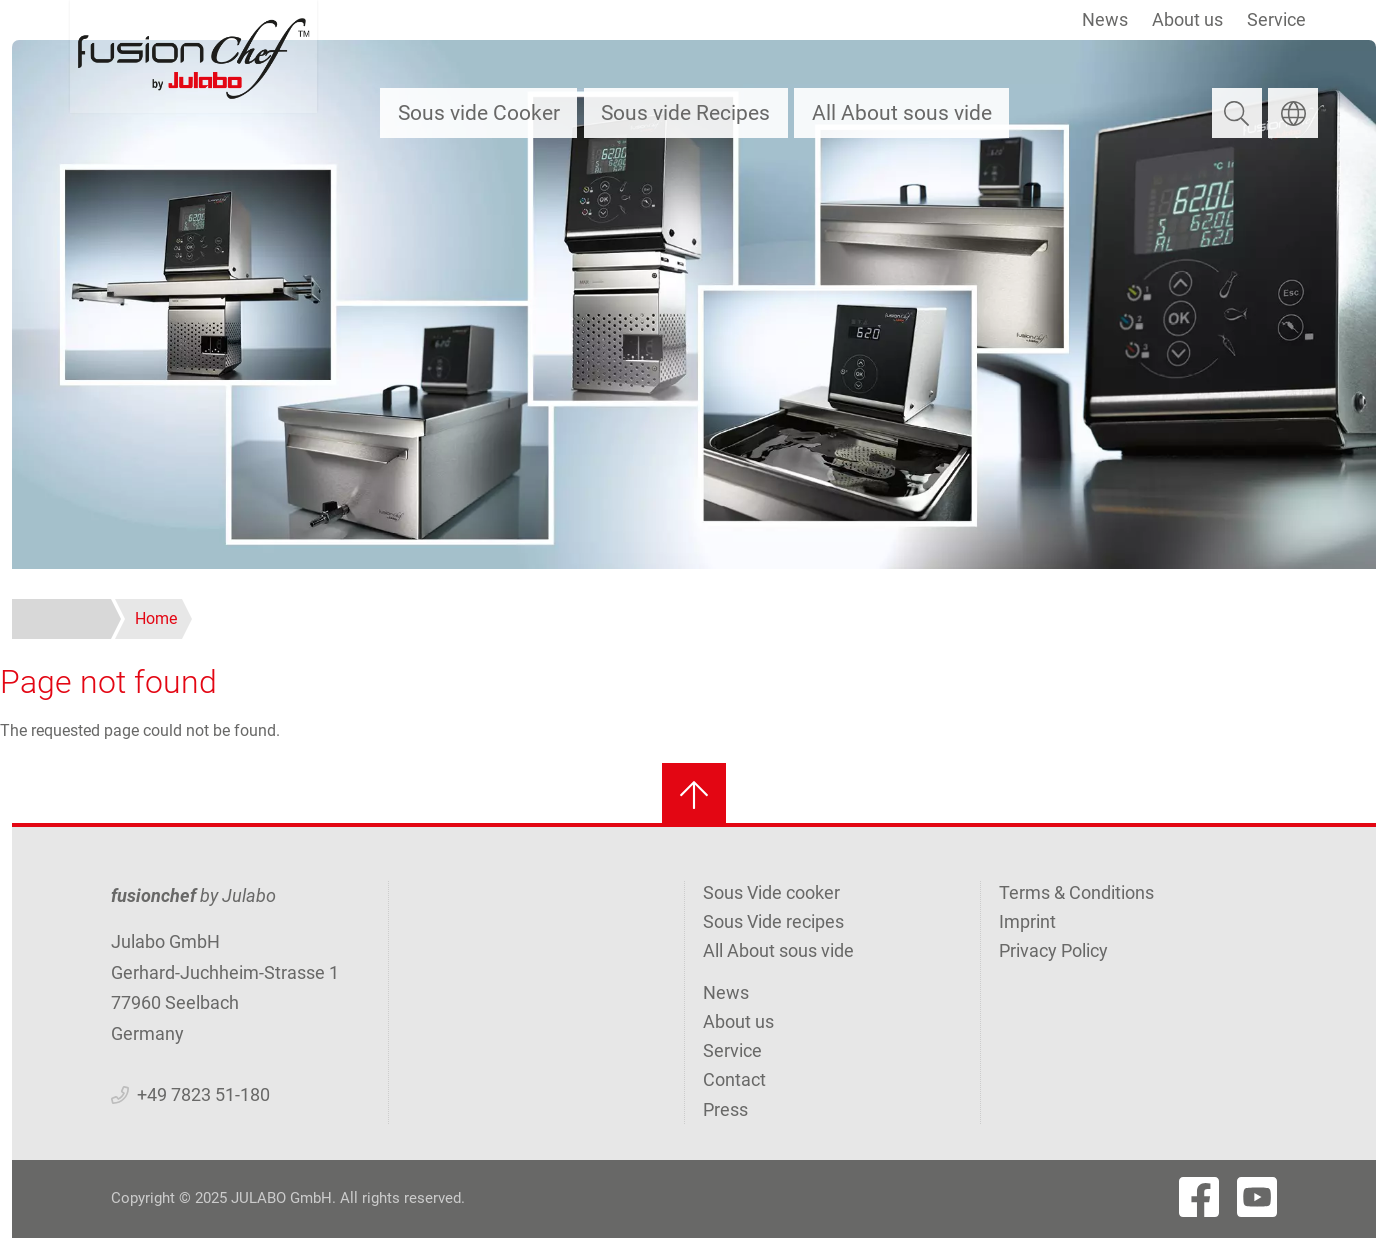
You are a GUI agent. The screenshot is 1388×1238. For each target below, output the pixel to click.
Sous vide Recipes (685, 112)
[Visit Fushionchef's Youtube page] (1257, 1197)
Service (1276, 19)
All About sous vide (902, 112)
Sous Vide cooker (771, 892)
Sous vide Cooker (479, 112)
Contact (734, 1079)
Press (725, 1109)
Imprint (1027, 921)
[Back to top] (694, 795)
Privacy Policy (1053, 950)
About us (1187, 19)
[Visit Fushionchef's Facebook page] (1199, 1197)
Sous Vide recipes (773, 921)
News (1105, 19)
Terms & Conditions (1076, 892)
